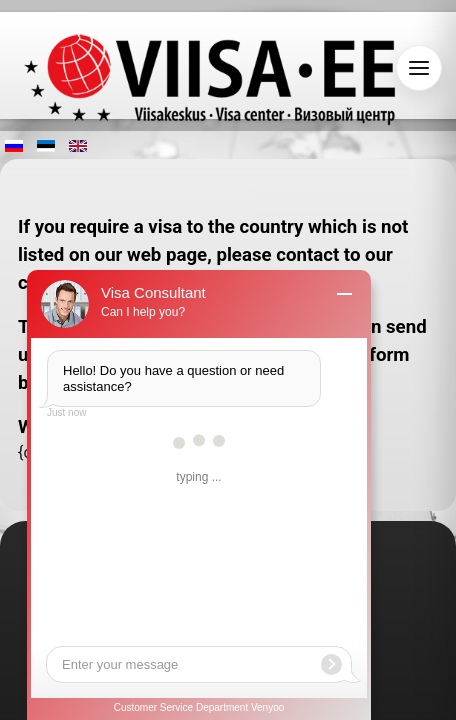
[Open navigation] (419, 68)
